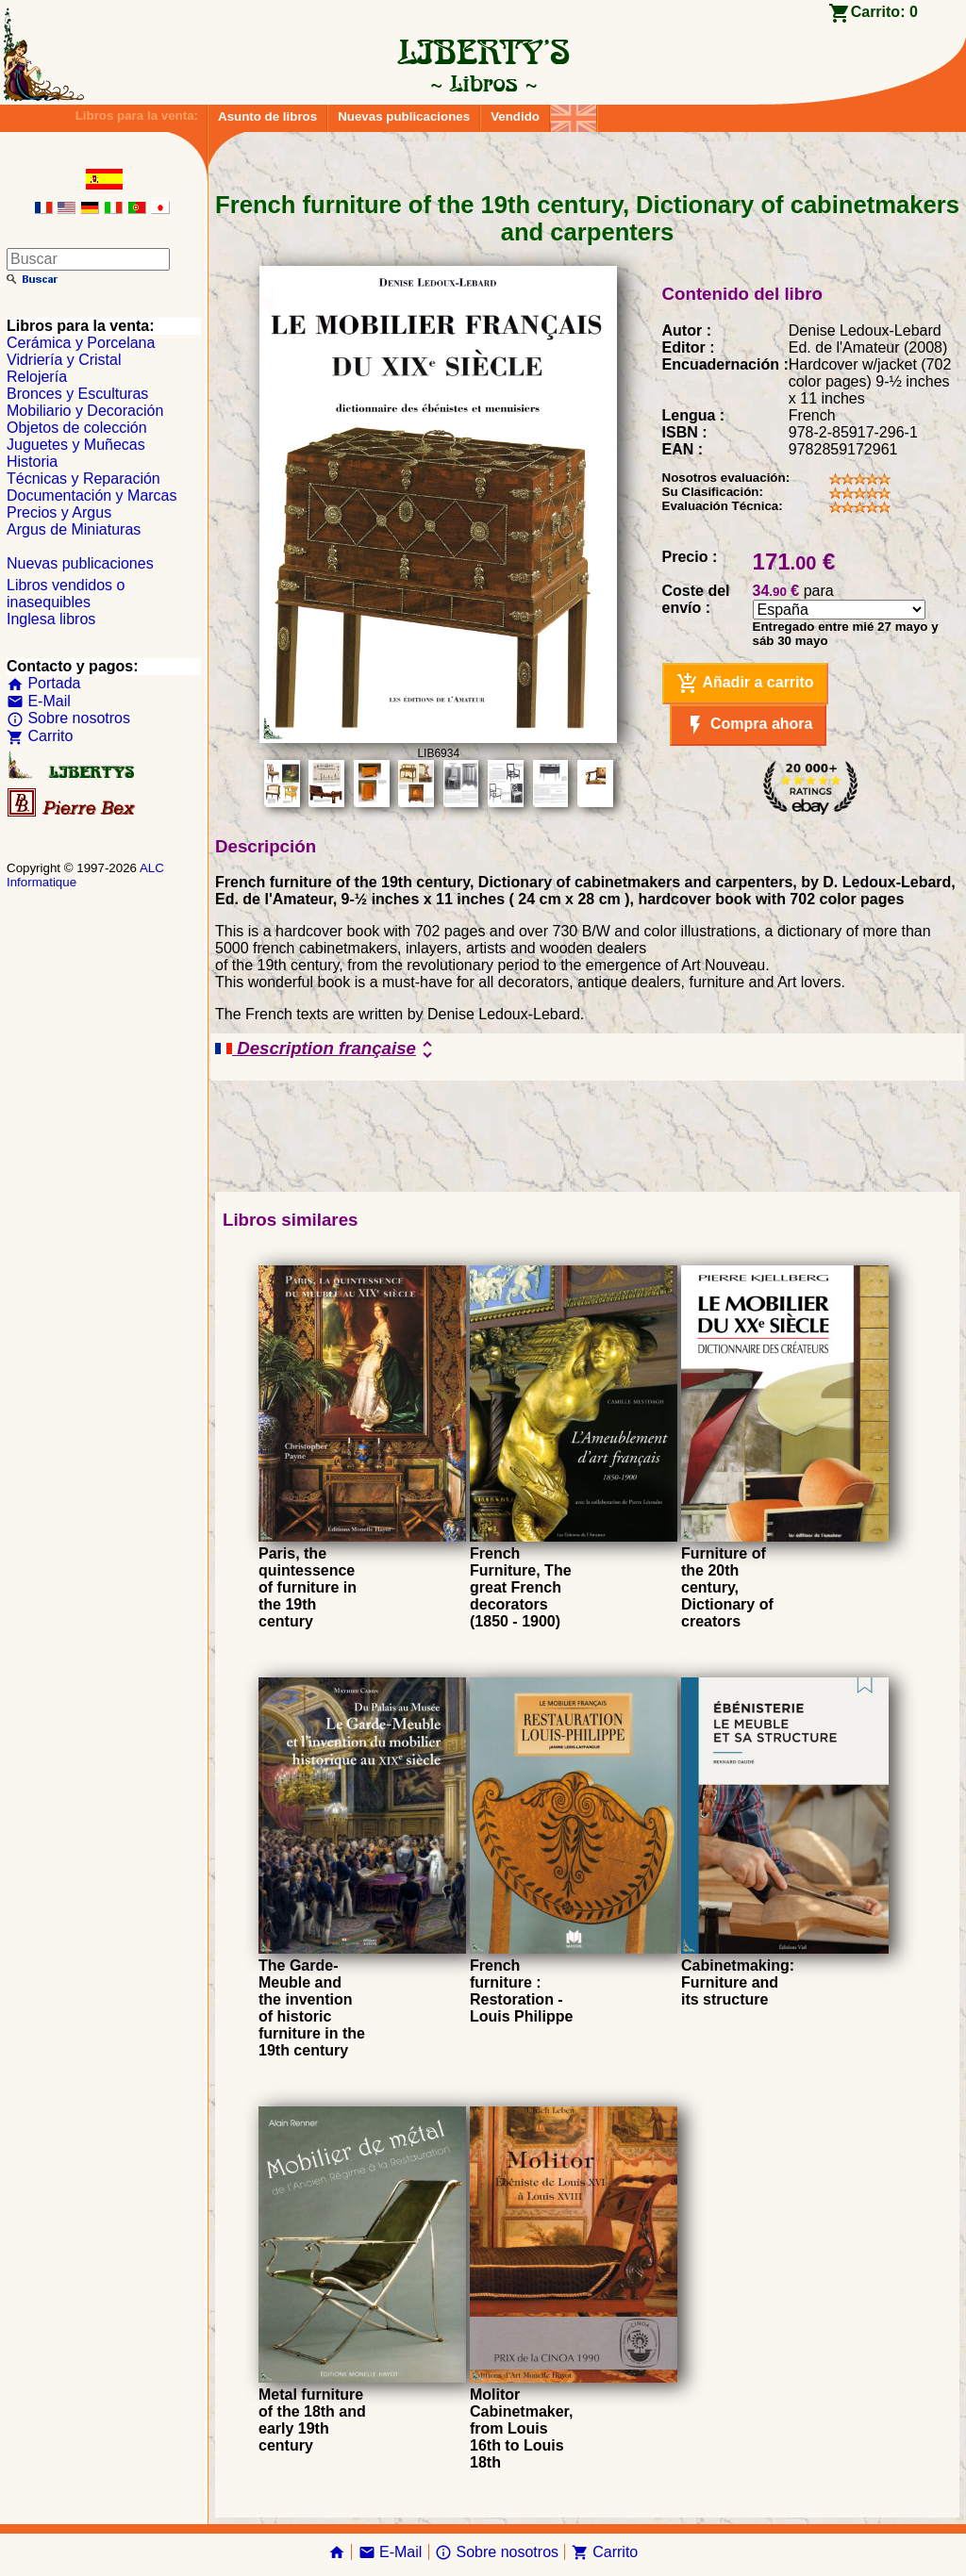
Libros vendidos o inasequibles (66, 593)
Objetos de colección (77, 428)
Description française (327, 1049)
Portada (43, 683)
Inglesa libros (51, 619)
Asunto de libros (267, 116)
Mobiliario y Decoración (85, 411)
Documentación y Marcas (92, 495)
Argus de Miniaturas (74, 529)
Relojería (37, 377)
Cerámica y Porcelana (81, 343)
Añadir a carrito (745, 683)
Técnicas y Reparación (83, 479)
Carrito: (884, 12)
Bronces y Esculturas (77, 394)
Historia (32, 462)
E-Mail (39, 701)
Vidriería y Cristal (64, 360)
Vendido (515, 116)
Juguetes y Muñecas (76, 445)
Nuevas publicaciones (404, 116)
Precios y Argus (59, 512)
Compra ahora (748, 725)
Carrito (40, 736)
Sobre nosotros (68, 718)
